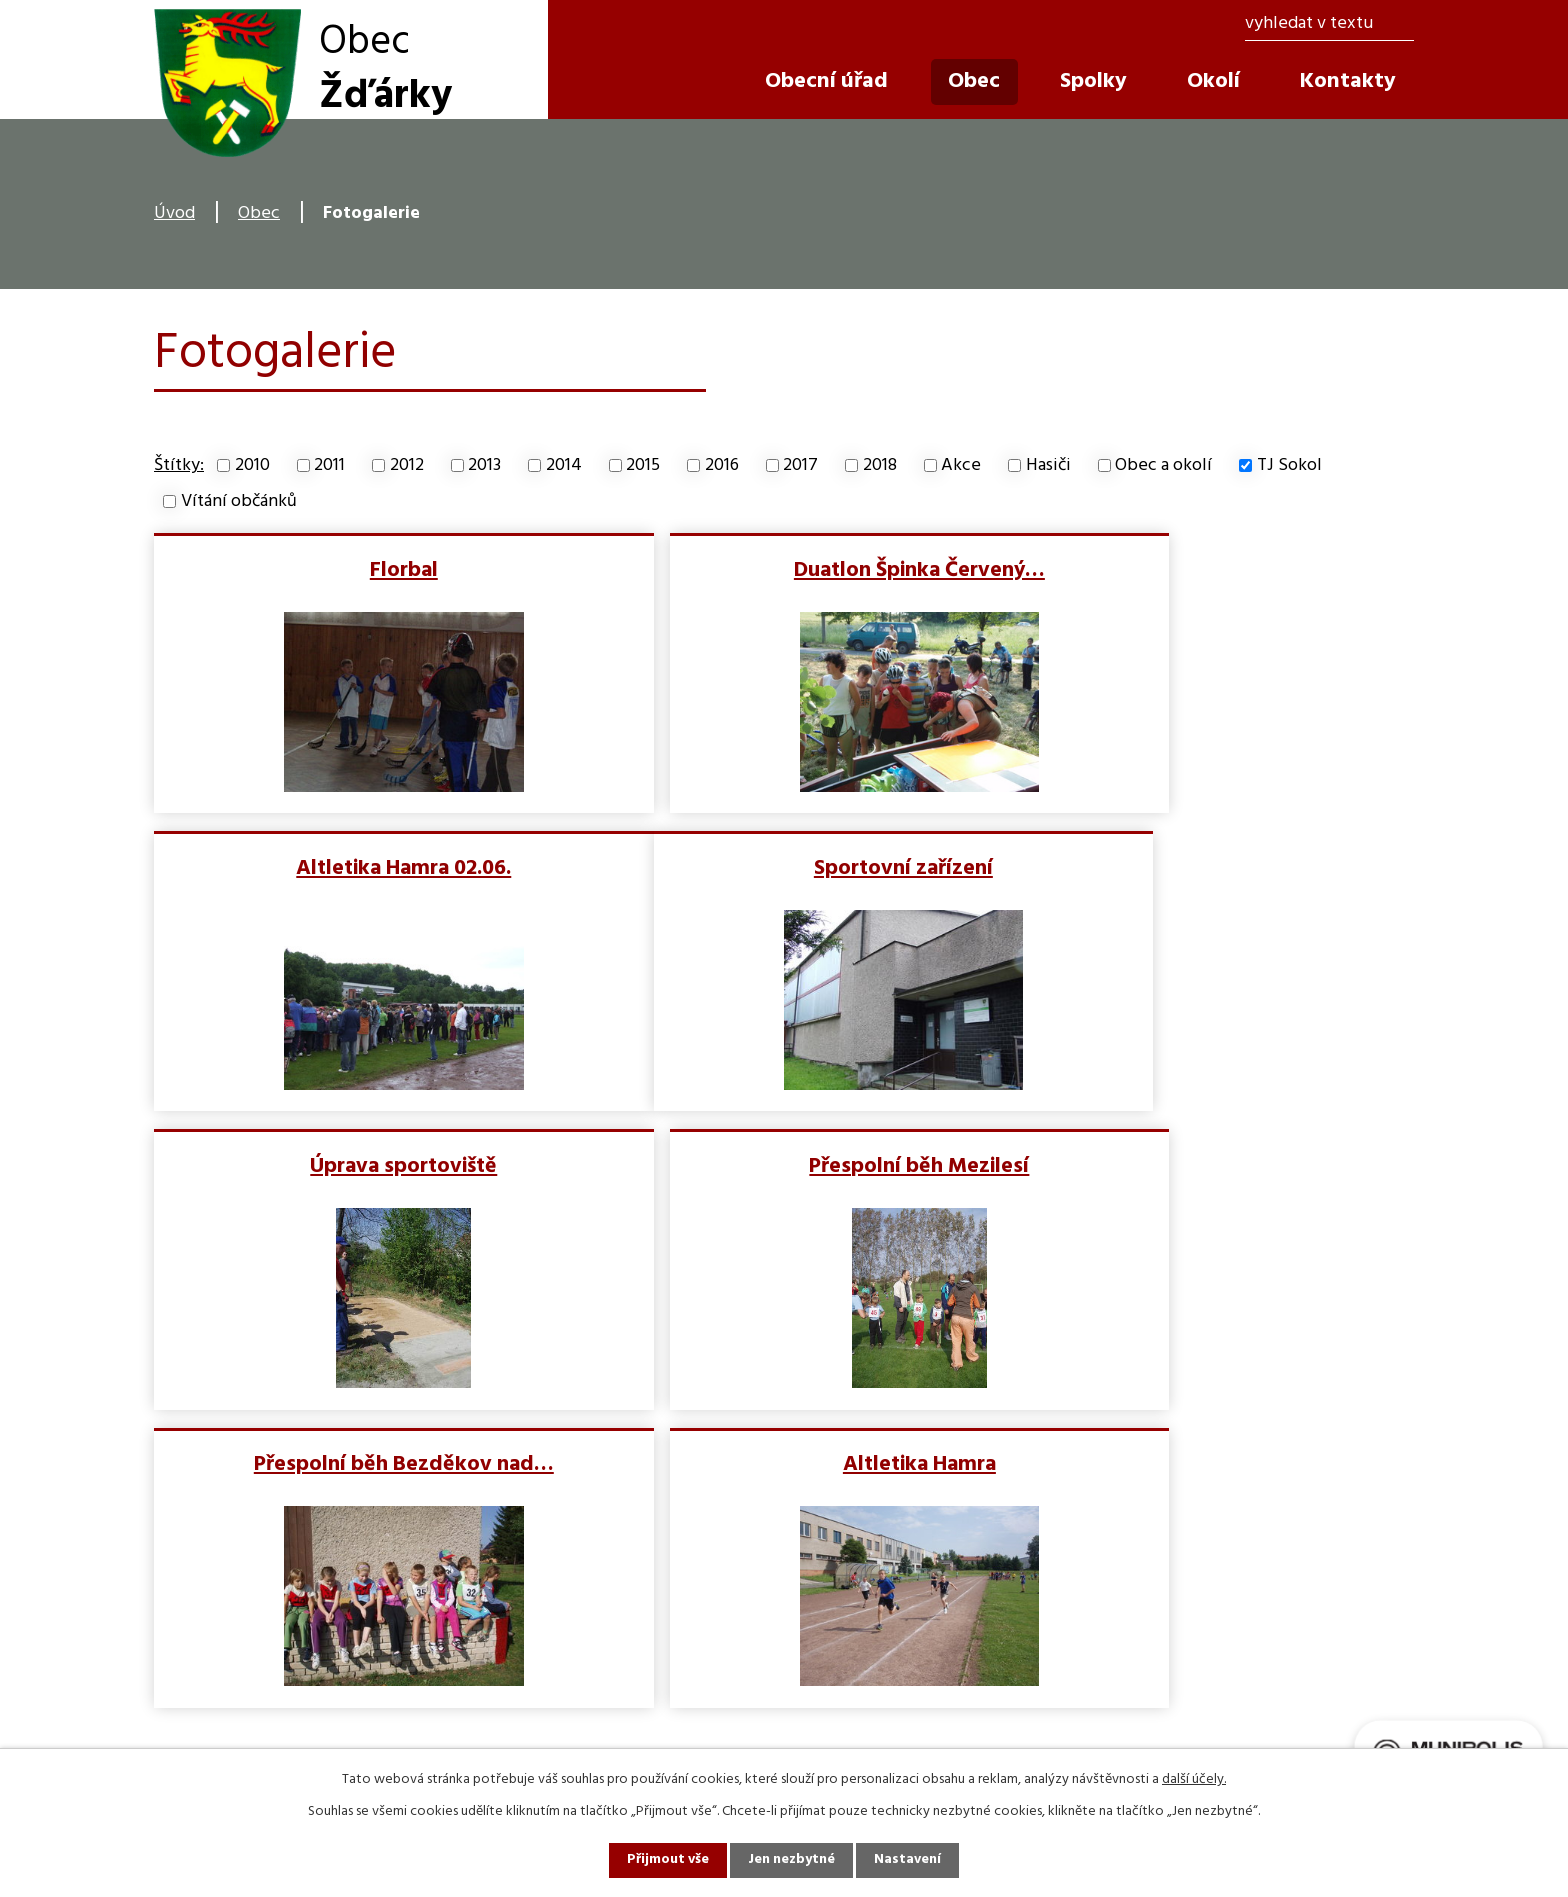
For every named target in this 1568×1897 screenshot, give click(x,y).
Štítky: (179, 465)
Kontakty (1348, 81)
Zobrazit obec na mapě (1180, 1653)
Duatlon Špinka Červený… (782, 568)
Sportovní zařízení (357, 866)
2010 (252, 465)
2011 (329, 465)
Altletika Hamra (782, 1164)
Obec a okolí (1163, 465)
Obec (259, 213)
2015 (643, 465)
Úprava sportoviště (782, 866)
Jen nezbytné (792, 1860)
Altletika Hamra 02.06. (1206, 568)
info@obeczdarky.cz (558, 1711)
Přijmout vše (667, 1860)
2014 (564, 465)
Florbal (357, 568)
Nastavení (909, 1860)
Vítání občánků (239, 501)
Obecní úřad (826, 81)
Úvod (174, 213)
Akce (961, 465)
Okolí (1213, 81)
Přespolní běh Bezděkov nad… (357, 1164)
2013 (484, 465)
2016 (722, 465)
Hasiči (1048, 465)
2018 (880, 465)
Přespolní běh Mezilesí (1207, 866)
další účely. (1194, 1779)
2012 (407, 465)
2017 (800, 465)
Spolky (1093, 81)
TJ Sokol (1289, 465)
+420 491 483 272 (545, 1673)
